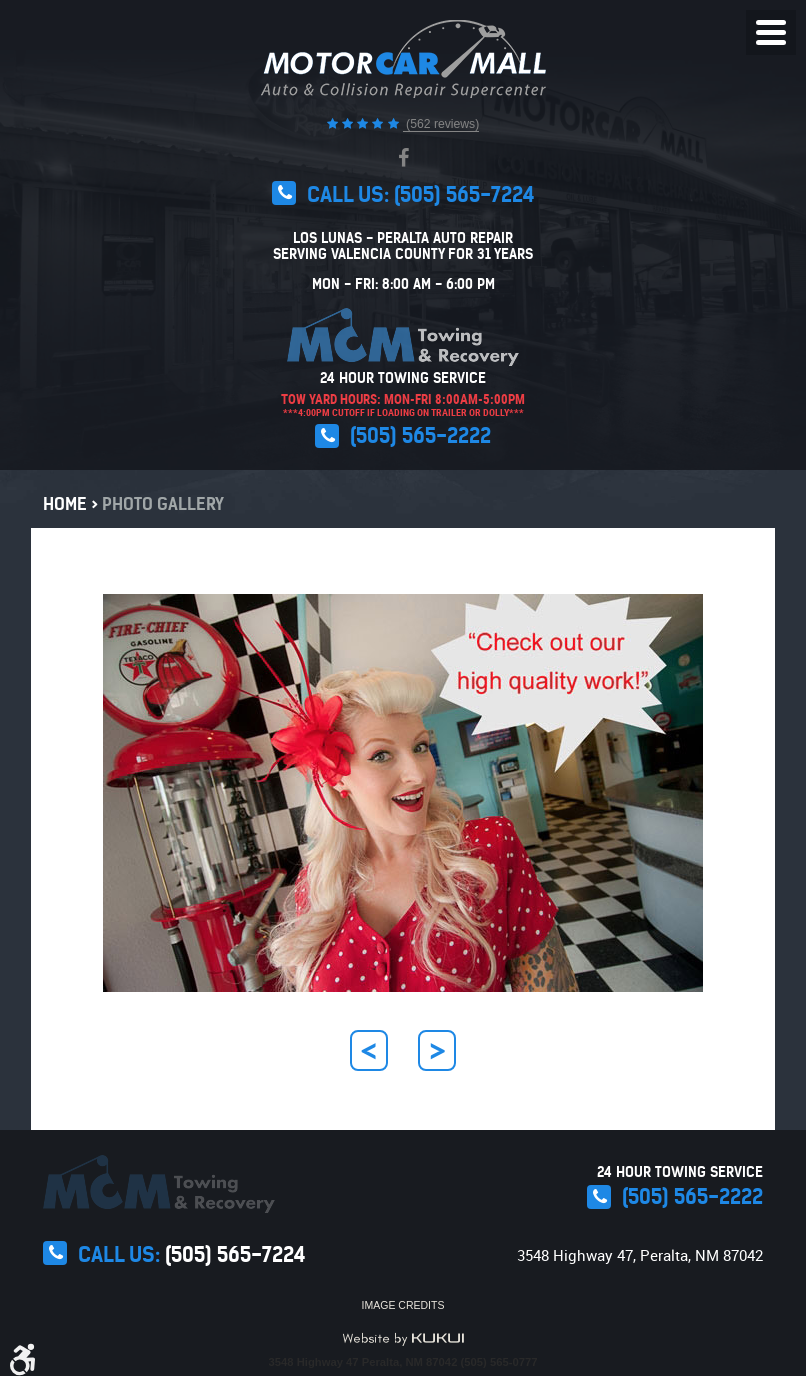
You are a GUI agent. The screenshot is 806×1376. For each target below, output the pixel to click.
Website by (403, 1339)
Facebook (403, 158)
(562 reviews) (441, 124)
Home (65, 504)
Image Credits (403, 1305)
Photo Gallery (163, 504)
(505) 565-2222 (420, 435)
